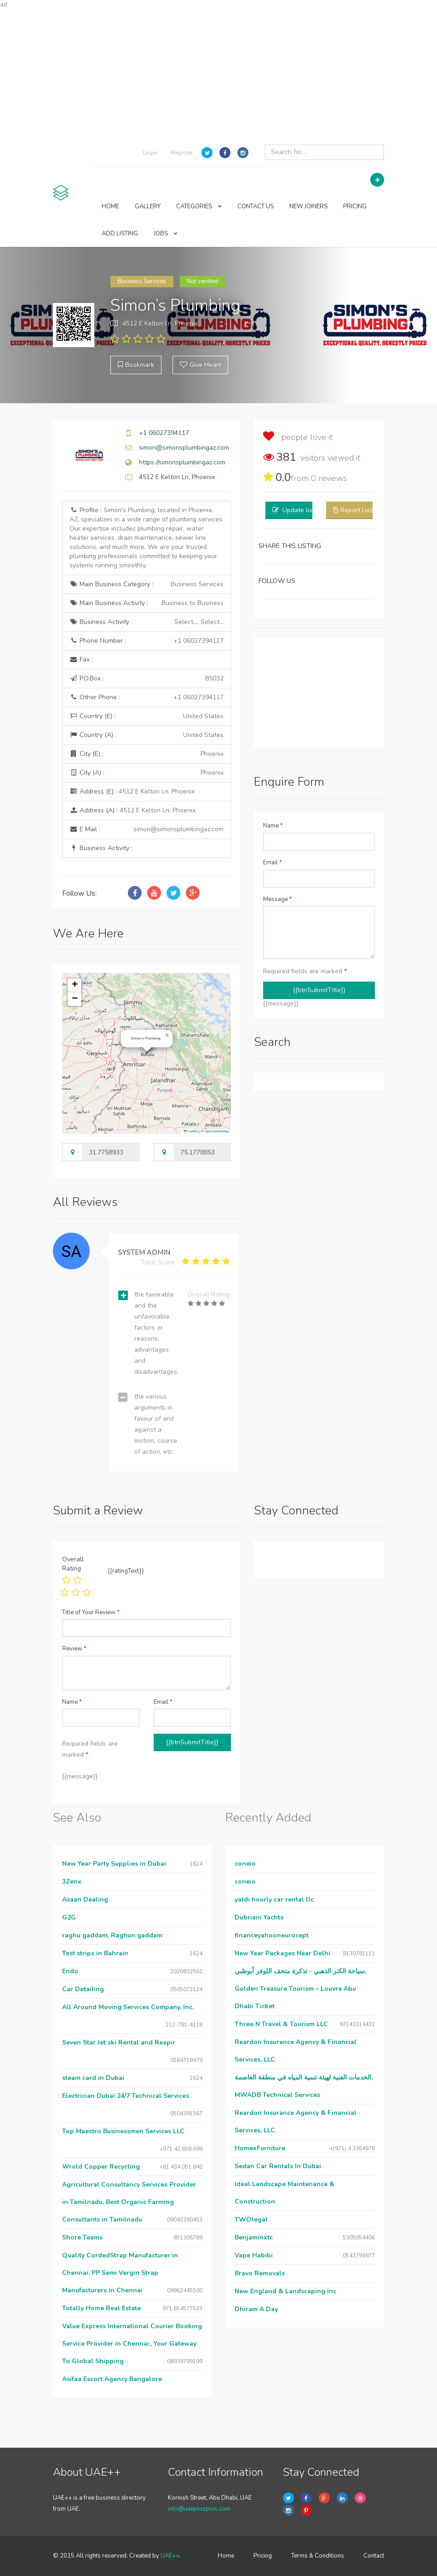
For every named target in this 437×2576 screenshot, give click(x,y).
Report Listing (360, 510)
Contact (373, 2556)
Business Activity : (146, 622)
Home (226, 2556)
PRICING (355, 206)
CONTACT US (255, 206)
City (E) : (146, 754)
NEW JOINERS (308, 206)
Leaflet (191, 1131)
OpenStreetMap (217, 1131)
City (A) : (146, 772)
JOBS (166, 233)
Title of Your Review (91, 1612)
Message (277, 899)
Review (74, 1649)
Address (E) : (132, 791)
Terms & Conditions (317, 2556)
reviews (329, 478)
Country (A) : (146, 735)
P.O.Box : (146, 678)
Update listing (302, 510)
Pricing (262, 2556)
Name (273, 826)
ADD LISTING (120, 233)
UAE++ (170, 2556)
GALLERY (148, 206)
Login (150, 152)
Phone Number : (146, 640)
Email (272, 862)
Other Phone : (146, 697)
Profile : (146, 538)
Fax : (81, 659)
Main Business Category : (146, 584)
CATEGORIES (199, 206)
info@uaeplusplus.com (199, 2509)
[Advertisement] (218, 73)
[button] (166, 1035)
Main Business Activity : (146, 603)
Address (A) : (132, 810)
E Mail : (146, 829)
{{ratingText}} (126, 1571)
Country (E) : (146, 716)
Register (181, 152)
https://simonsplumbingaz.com (182, 462)
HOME (110, 206)
